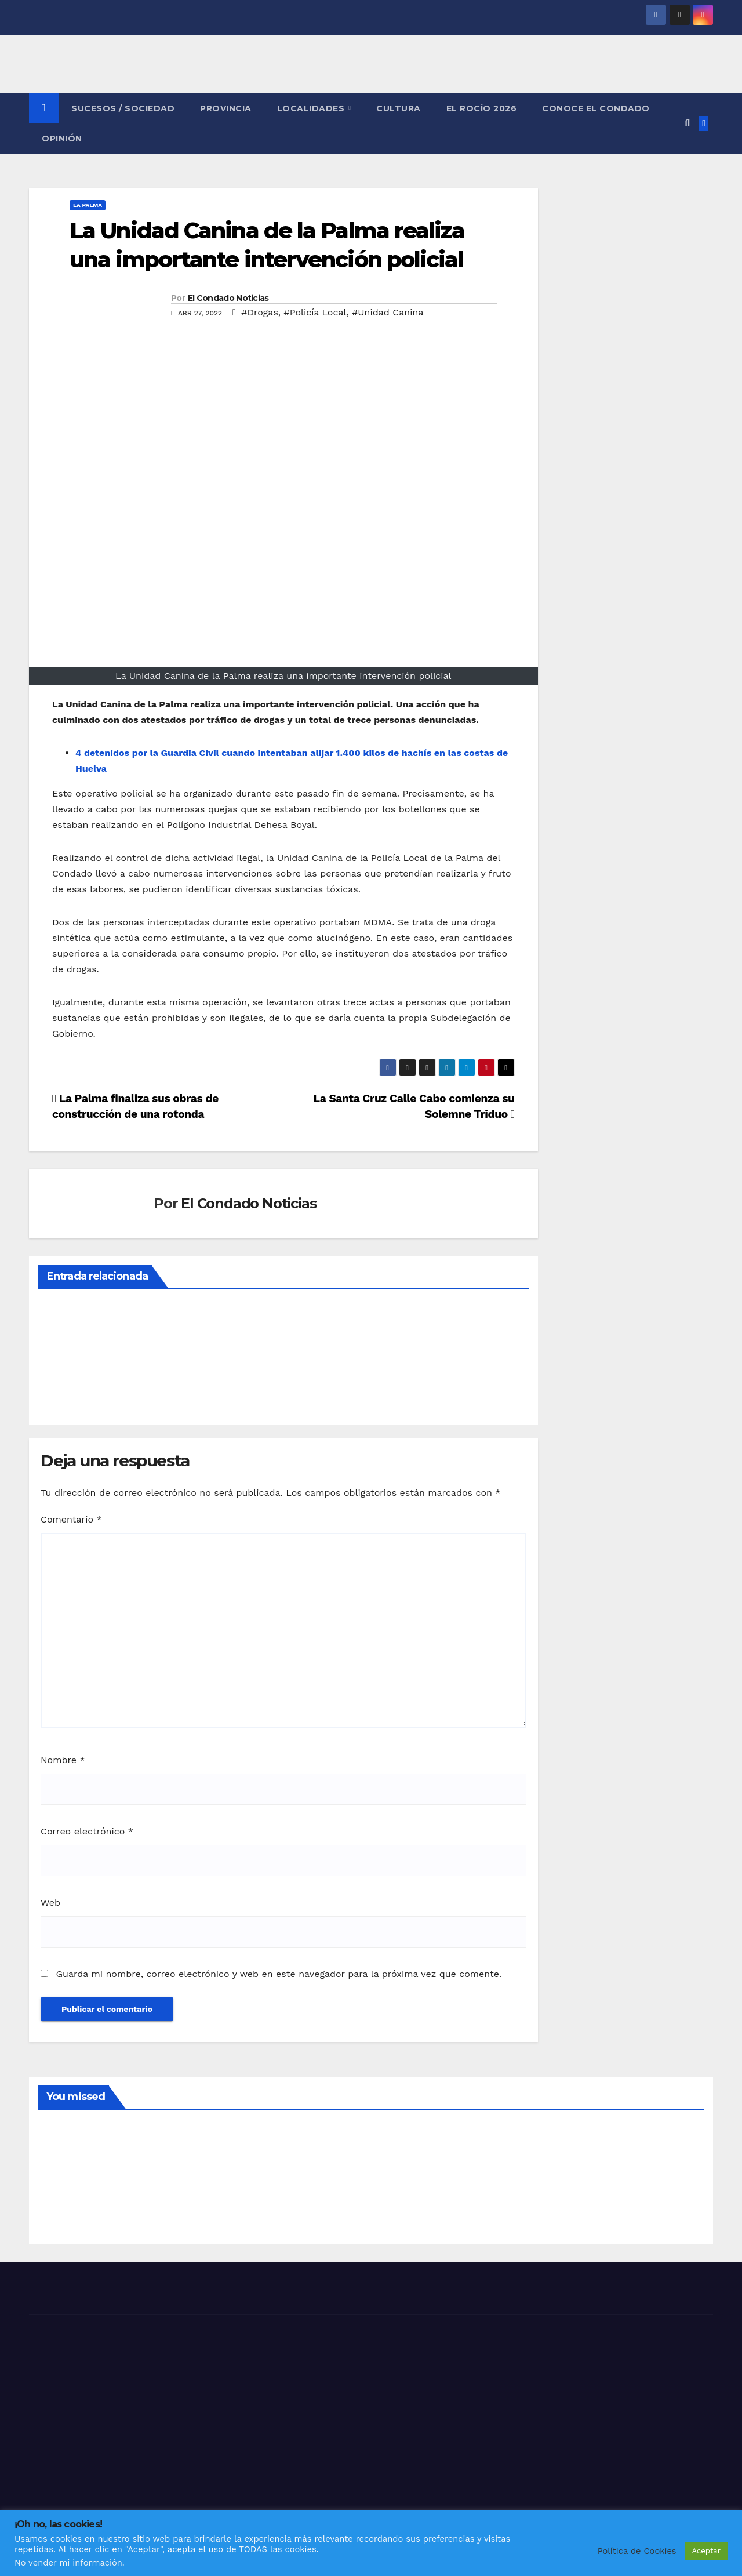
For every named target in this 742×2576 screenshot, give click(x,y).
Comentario (71, 1519)
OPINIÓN (62, 138)
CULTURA (398, 108)
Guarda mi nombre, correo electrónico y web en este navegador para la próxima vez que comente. (278, 1973)
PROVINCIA (226, 108)
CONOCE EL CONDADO (596, 108)
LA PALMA (87, 205)
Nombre (63, 1759)
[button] (687, 123)
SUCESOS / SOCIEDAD (122, 108)
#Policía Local (315, 312)
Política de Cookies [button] (637, 2551)
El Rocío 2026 (481, 108)
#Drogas (259, 312)
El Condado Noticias (228, 298)
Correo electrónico (87, 1831)
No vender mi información (68, 2562)
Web (50, 1902)
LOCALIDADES (312, 108)
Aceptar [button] (706, 2550)
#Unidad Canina (387, 312)
